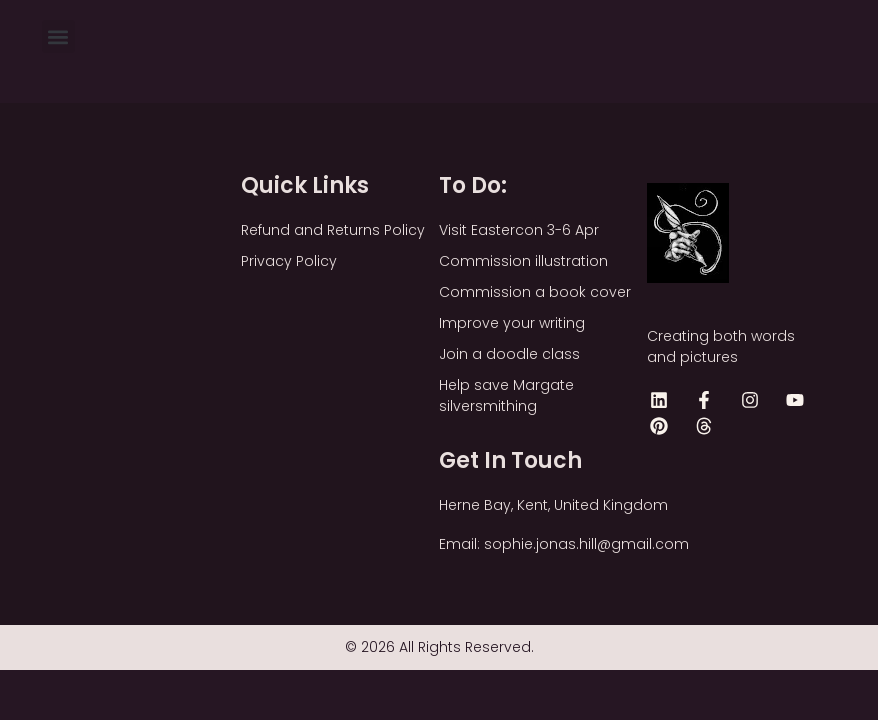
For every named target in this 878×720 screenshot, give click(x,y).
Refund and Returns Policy (333, 230)
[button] (58, 36)
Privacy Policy (289, 261)
